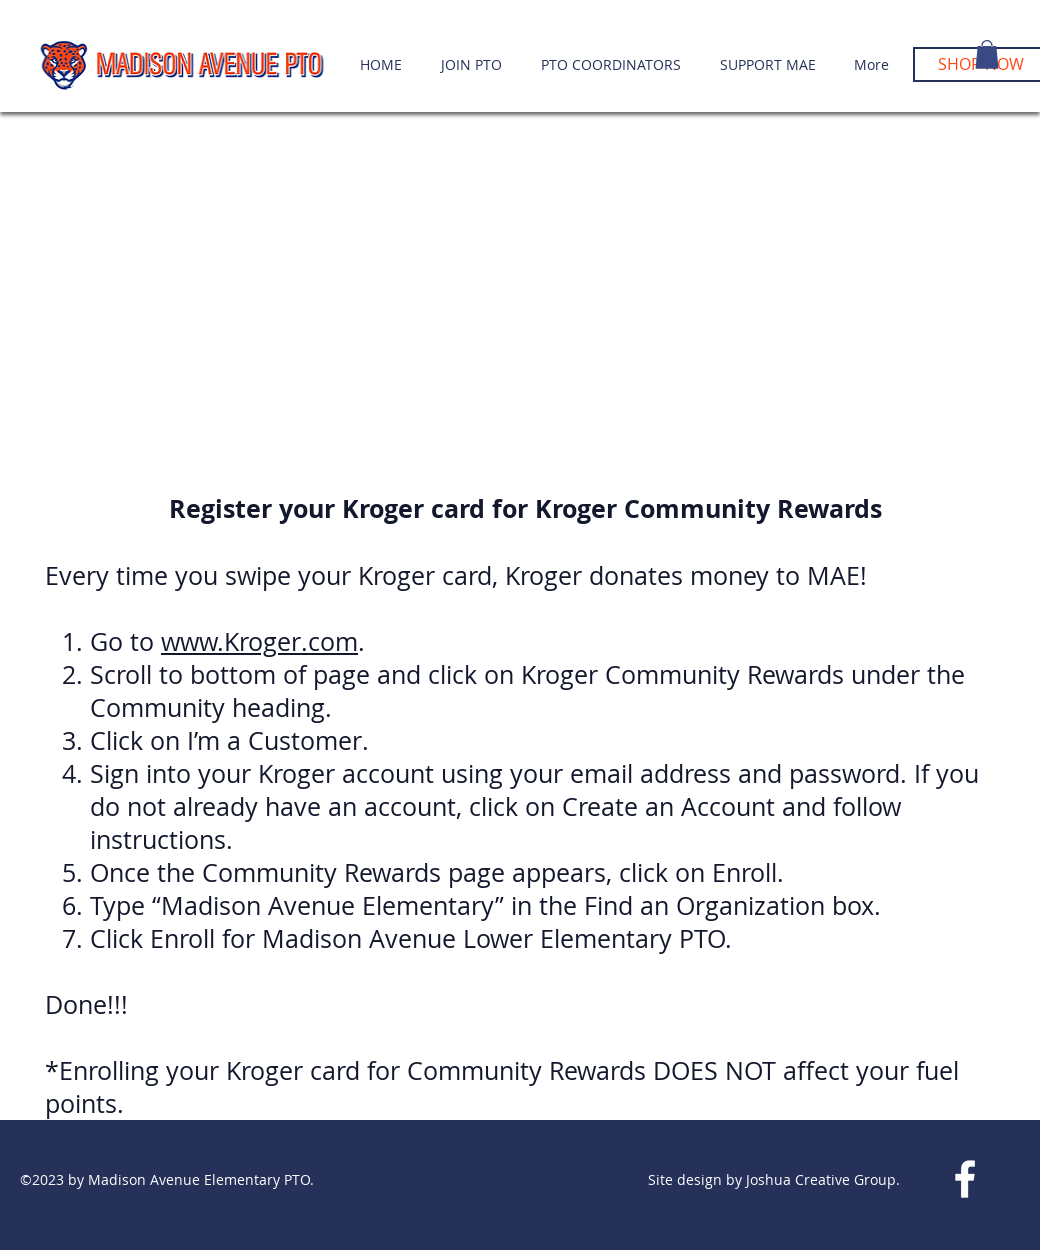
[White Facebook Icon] (965, 1179)
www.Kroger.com (259, 641)
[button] (987, 54)
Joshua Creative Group (819, 1179)
